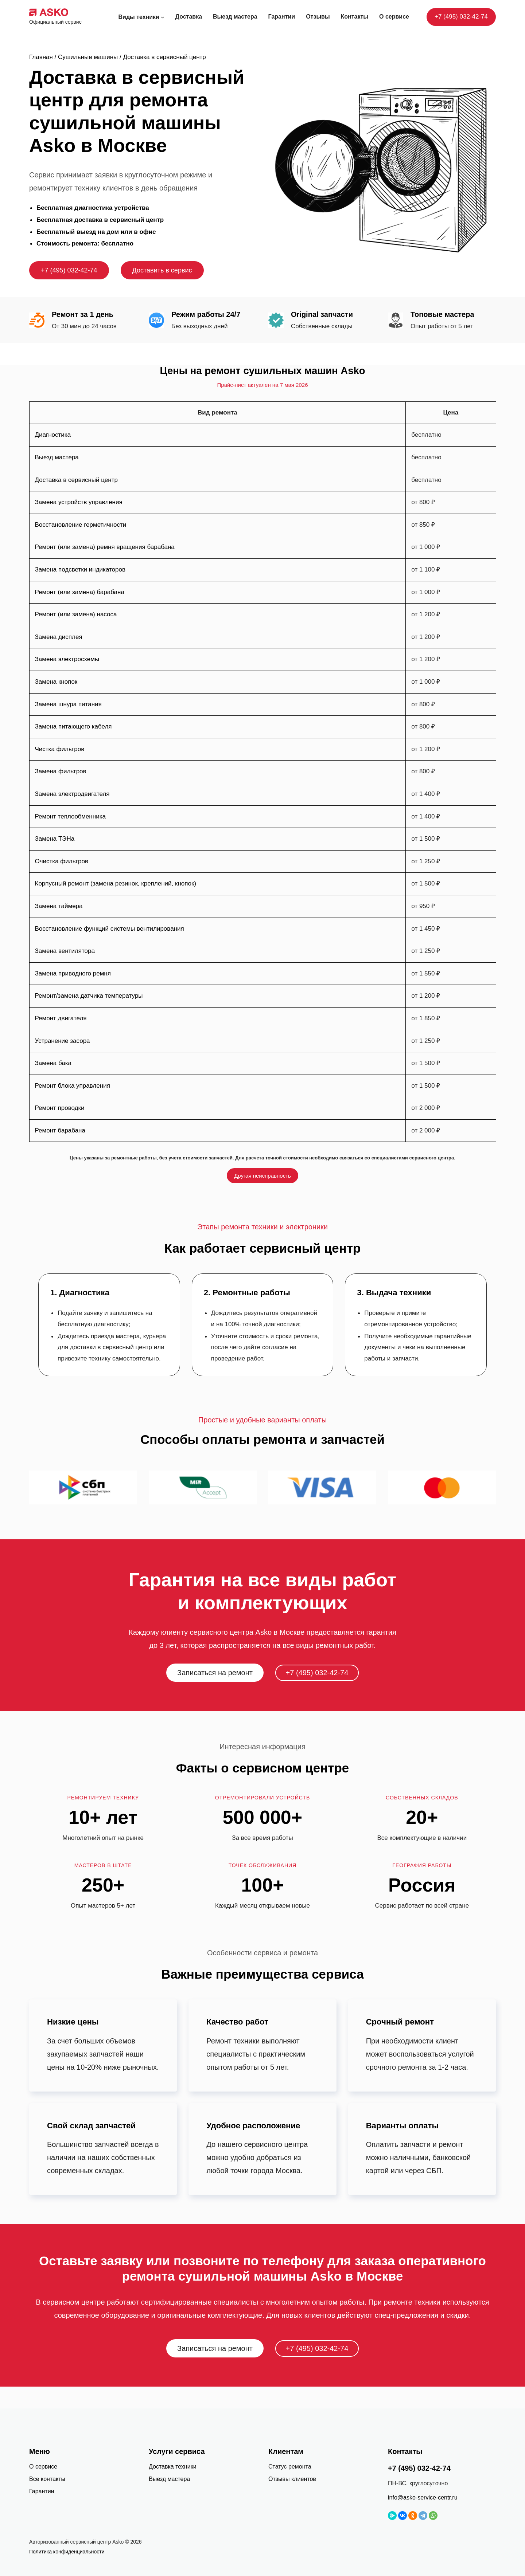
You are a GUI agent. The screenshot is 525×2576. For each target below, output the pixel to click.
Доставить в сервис (162, 270)
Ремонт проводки (60, 1107)
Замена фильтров (60, 771)
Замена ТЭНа (55, 838)
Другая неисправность (262, 1176)
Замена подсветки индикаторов (80, 569)
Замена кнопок (56, 681)
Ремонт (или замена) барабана (79, 592)
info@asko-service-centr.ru (423, 2497)
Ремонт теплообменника (70, 816)
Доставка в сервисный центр (76, 479)
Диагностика (53, 434)
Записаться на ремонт (215, 1673)
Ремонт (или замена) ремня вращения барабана (105, 546)
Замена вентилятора (65, 950)
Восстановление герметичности (81, 524)
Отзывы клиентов (292, 2479)
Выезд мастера (57, 457)
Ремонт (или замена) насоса (76, 614)
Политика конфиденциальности (67, 2552)
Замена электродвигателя (72, 793)
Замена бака (53, 1063)
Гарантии (41, 2491)
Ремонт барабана (60, 1130)
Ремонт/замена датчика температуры (89, 995)
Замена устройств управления (78, 502)
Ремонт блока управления (72, 1085)
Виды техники (138, 17)
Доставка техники (173, 2466)
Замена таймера (59, 906)
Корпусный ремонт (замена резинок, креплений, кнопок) (116, 883)
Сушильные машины (88, 57)
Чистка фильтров (60, 749)
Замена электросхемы (67, 659)
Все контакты (47, 2479)
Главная (41, 57)
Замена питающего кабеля (73, 726)
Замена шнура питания (68, 704)
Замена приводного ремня (73, 973)
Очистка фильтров (62, 861)
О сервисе (43, 2466)
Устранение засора (62, 1040)
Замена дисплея (58, 636)
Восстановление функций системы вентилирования (109, 928)
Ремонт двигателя (61, 1018)
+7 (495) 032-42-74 (461, 16)
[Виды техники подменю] (162, 17)
